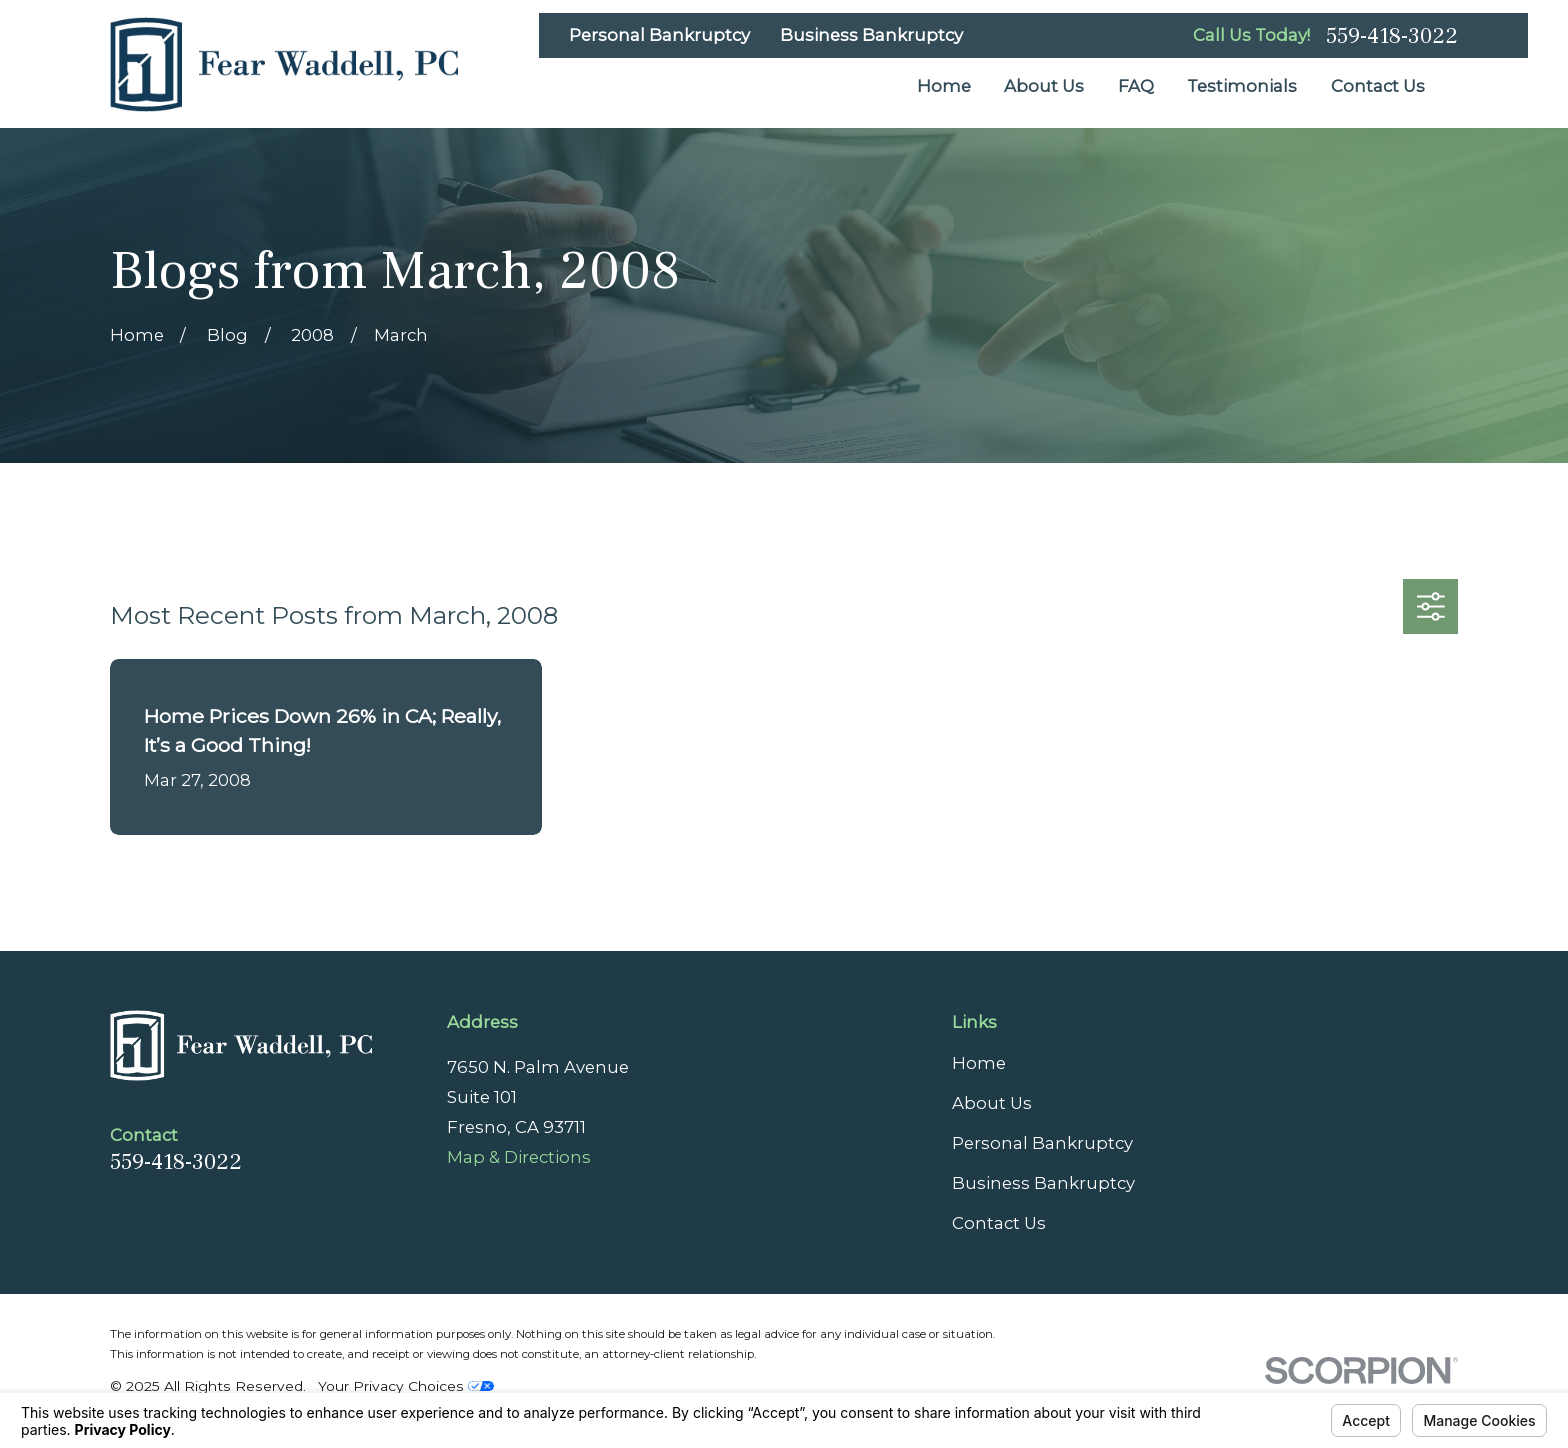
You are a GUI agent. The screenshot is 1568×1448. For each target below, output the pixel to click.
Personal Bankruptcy (659, 35)
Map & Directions (519, 1157)
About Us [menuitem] (1044, 86)
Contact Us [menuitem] (1378, 86)
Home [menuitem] (944, 86)
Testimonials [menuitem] (1242, 86)
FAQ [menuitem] (1136, 86)
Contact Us (999, 1223)
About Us (992, 1103)
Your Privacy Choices (406, 1386)
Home (979, 1063)
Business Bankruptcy (871, 35)
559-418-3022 (1392, 36)
